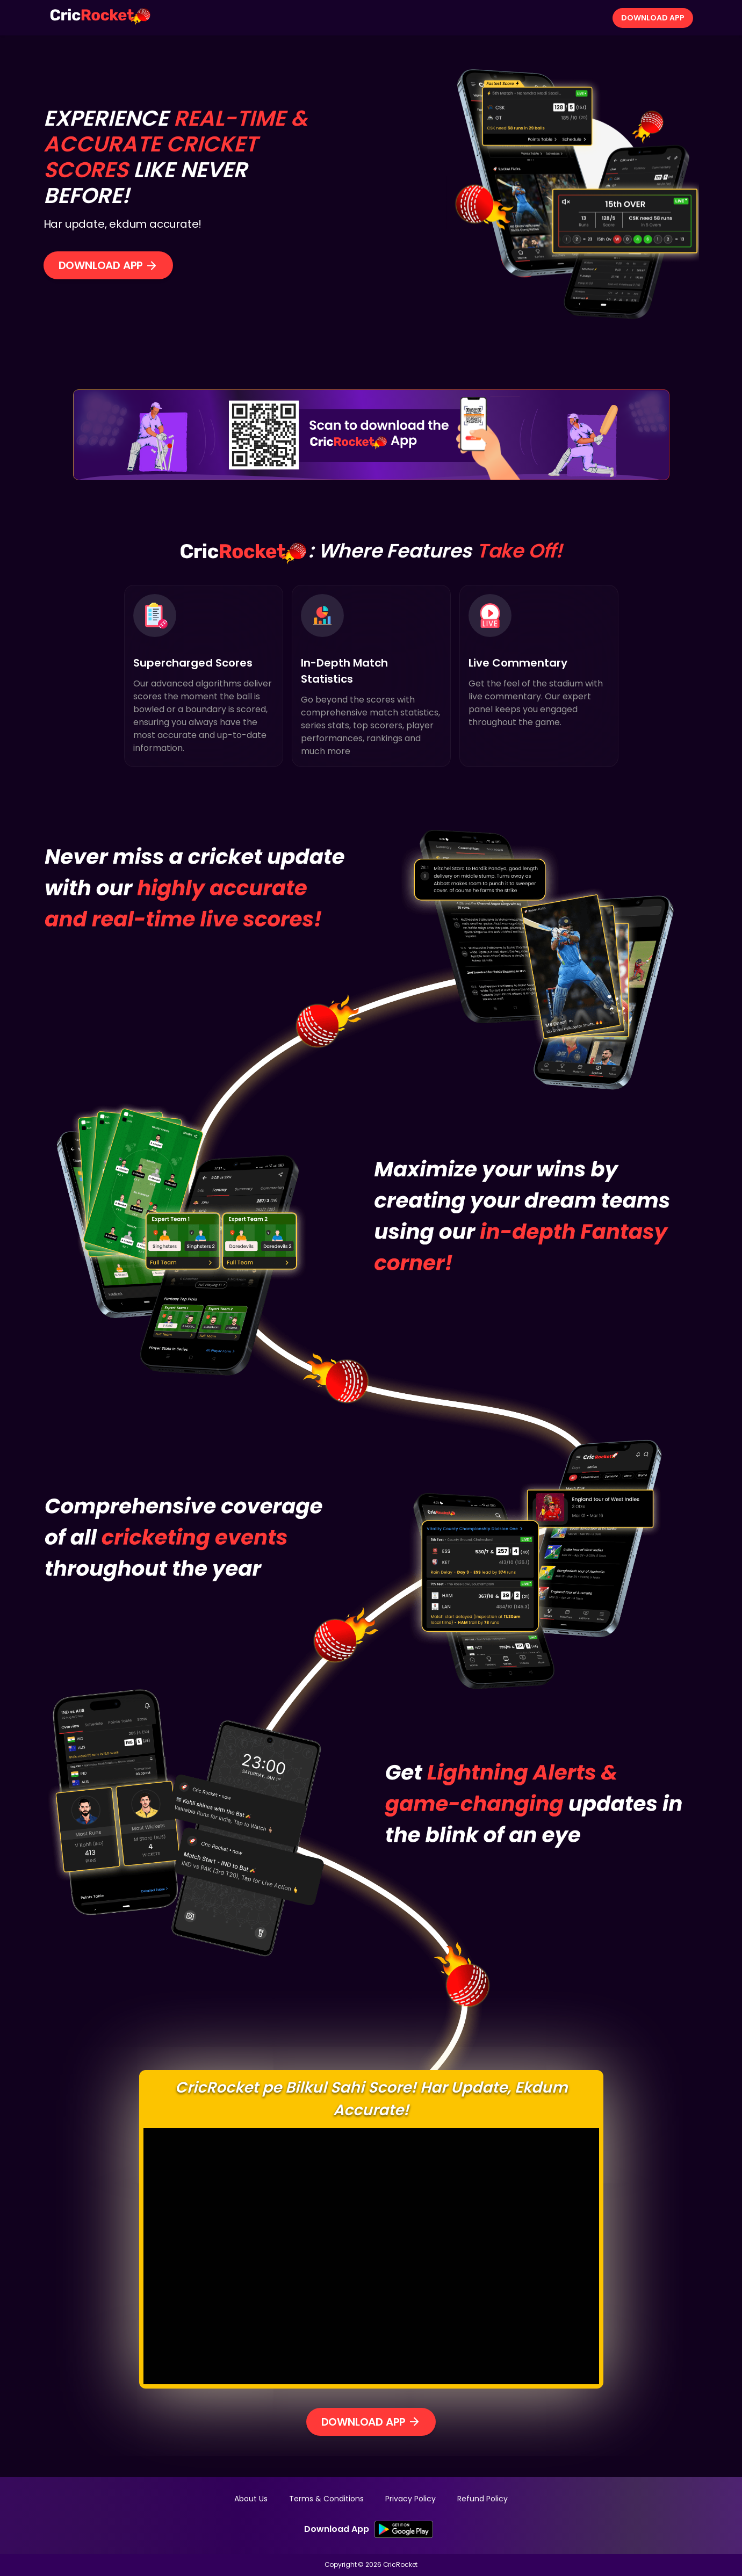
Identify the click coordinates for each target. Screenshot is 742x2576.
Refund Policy (482, 2498)
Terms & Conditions (326, 2498)
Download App (653, 17)
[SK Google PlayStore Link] (403, 2529)
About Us (251, 2498)
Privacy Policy (410, 2498)
